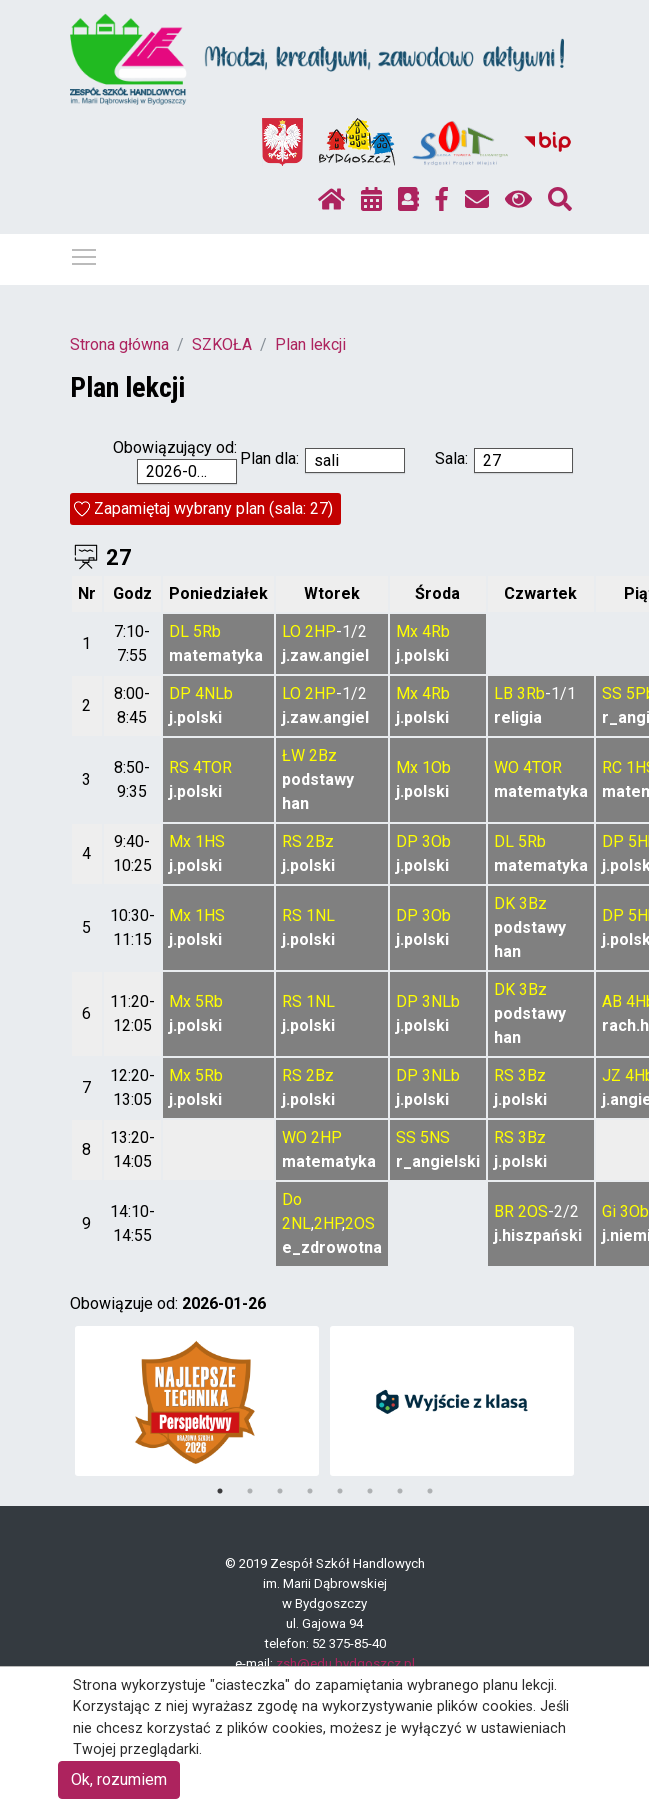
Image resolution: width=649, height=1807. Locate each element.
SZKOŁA (222, 344)
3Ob (436, 841)
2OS (360, 1223)
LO (291, 631)
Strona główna (119, 344)
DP (180, 693)
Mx (407, 631)
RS (179, 767)
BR (504, 1211)
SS (612, 693)
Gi (609, 1211)
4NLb (214, 693)
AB (612, 1001)
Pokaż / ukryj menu (85, 253)
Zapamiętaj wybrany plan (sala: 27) (213, 508)
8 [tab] (430, 1491)
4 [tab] (310, 1491)
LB (503, 693)
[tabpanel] (197, 1401)
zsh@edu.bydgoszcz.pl (345, 1663)
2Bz (323, 755)
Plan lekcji (310, 344)
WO (506, 767)
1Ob (436, 767)
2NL (296, 1223)
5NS (435, 1137)
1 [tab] (220, 1491)
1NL (320, 915)
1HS (210, 841)
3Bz (533, 903)
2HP (320, 631)
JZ (611, 1075)
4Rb (436, 631)
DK (504, 903)
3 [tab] (280, 1491)
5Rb (207, 631)
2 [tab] (250, 1491)
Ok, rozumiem (119, 1779)
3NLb (441, 1001)
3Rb (531, 693)
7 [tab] (400, 1491)
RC (612, 767)
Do (292, 1199)
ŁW (293, 755)
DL (179, 631)
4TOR (212, 767)
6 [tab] (370, 1491)
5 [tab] (340, 1491)
